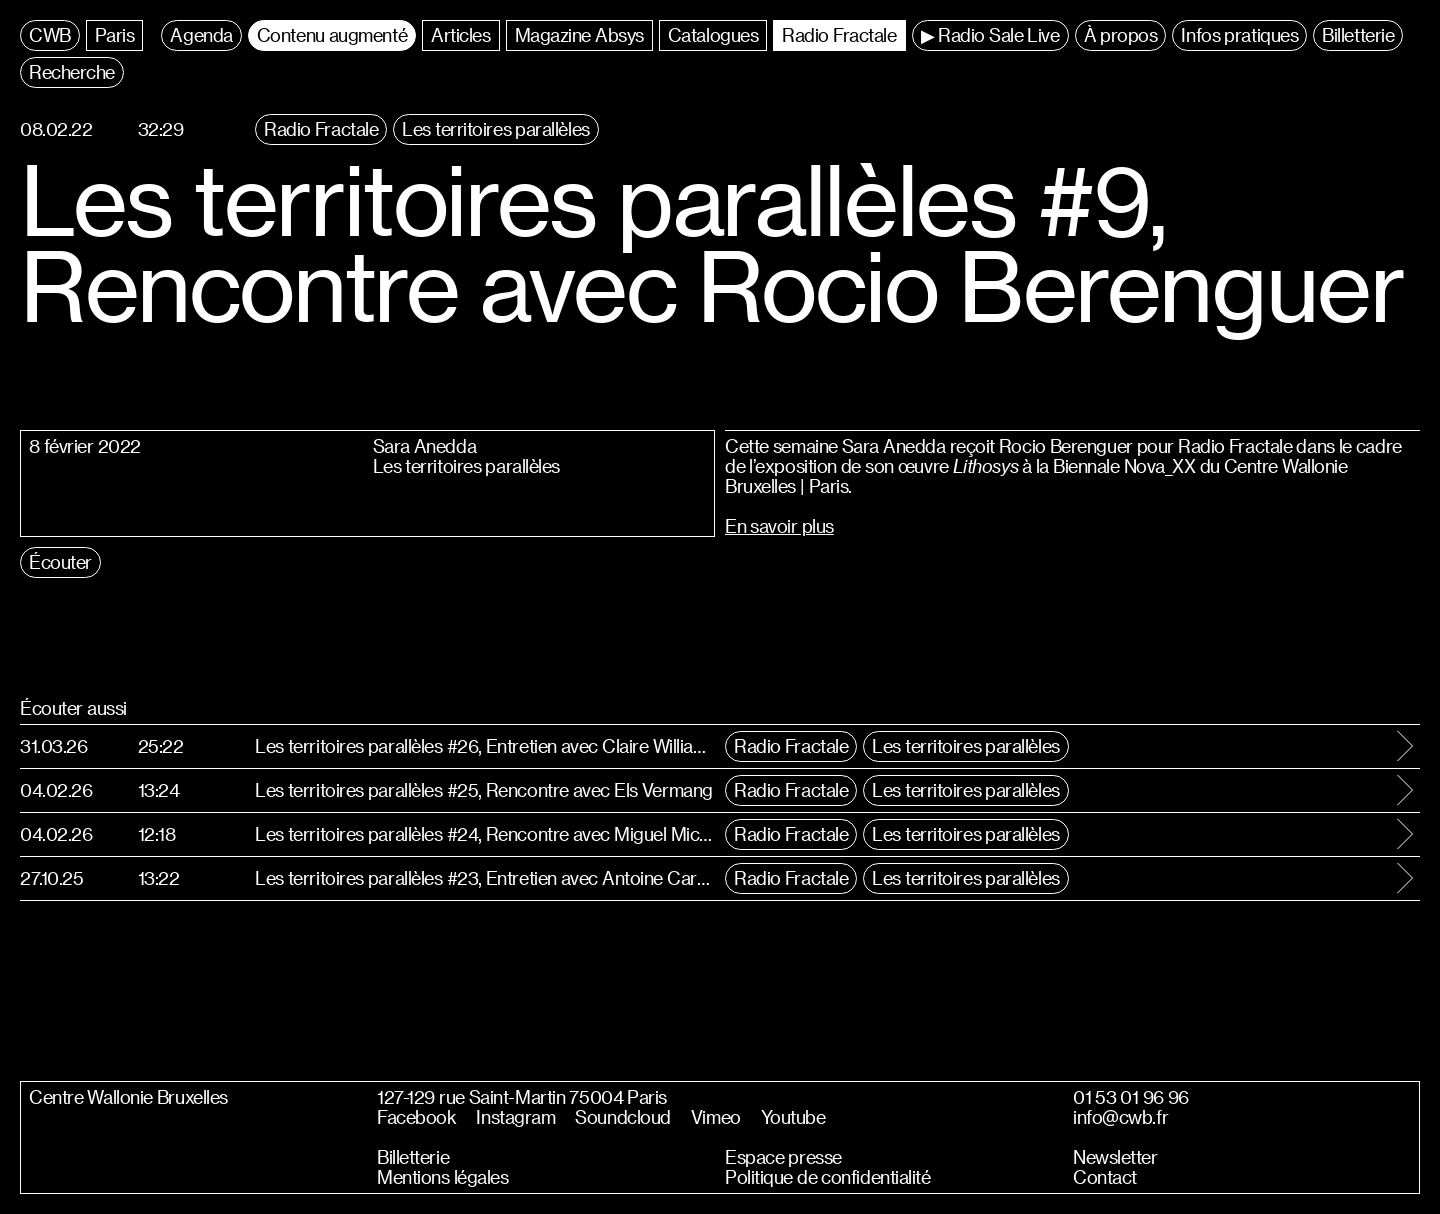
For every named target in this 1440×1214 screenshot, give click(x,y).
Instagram (515, 1117)
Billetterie (413, 1157)
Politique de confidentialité (828, 1177)
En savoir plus (779, 525)
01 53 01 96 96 (1131, 1097)
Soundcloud (623, 1117)
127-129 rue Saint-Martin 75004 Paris (522, 1097)
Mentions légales (442, 1177)
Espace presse (783, 1157)
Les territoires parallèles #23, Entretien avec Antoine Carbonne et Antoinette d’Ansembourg (485, 877)
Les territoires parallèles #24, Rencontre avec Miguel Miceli (485, 833)
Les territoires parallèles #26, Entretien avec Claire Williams (485, 745)
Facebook (416, 1117)
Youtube (793, 1117)
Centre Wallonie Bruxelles (128, 1097)
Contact (1105, 1177)
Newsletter (1115, 1157)
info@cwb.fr (1120, 1117)
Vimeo (716, 1117)
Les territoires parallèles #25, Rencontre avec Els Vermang (484, 789)
